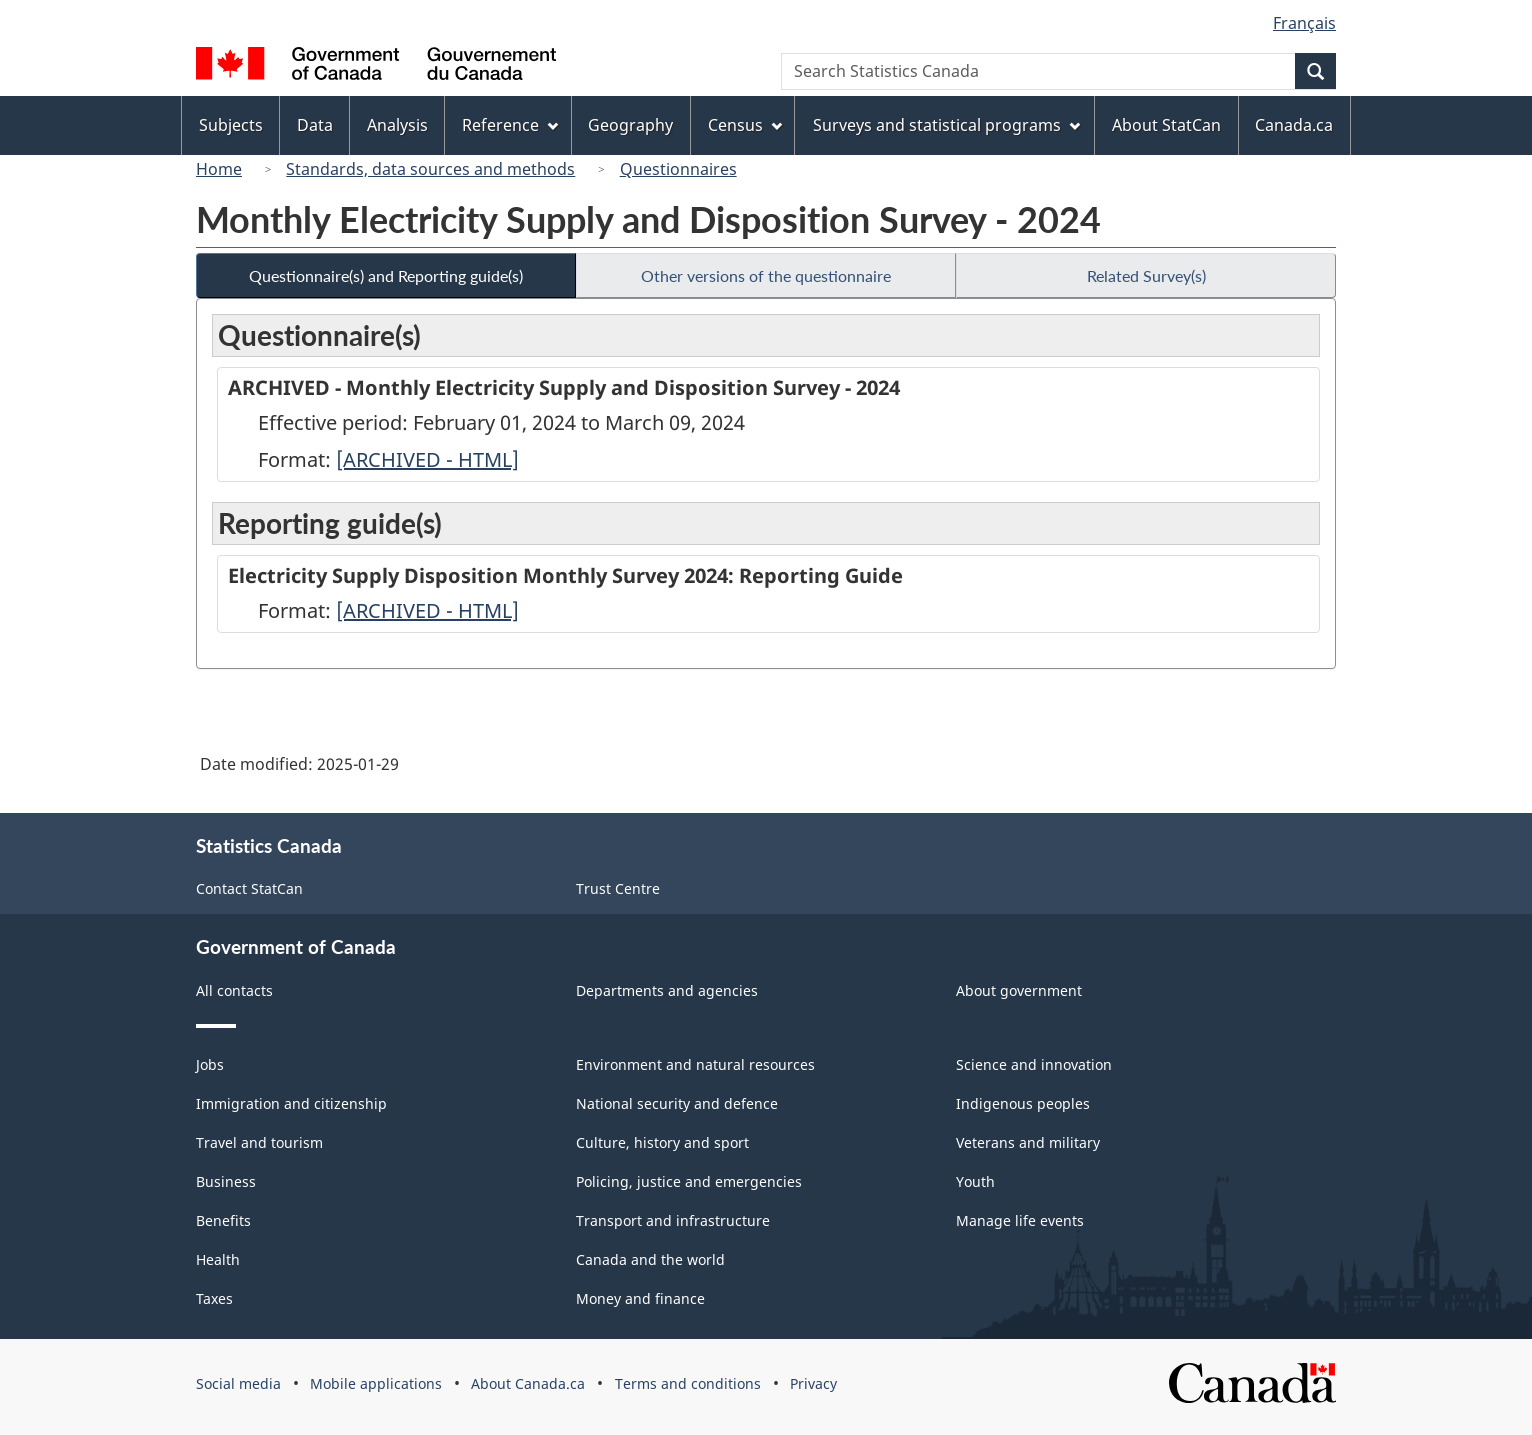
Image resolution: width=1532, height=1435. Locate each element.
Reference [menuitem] (510, 125)
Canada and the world (650, 1259)
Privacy (813, 1383)
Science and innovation (1034, 1064)
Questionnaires (678, 169)
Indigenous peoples (1023, 1103)
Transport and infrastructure (673, 1220)
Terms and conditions (688, 1383)
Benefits (223, 1220)
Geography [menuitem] (630, 125)
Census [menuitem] (745, 125)
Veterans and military (1028, 1142)
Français (1304, 23)
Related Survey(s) (1146, 275)
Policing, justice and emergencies (689, 1181)
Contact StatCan (249, 888)
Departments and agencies (667, 990)
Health (218, 1259)
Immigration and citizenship (291, 1103)
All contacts (234, 990)
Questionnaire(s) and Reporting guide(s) (386, 275)
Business (226, 1181)
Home (219, 169)
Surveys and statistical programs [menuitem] (946, 125)
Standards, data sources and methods (430, 169)
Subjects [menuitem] (231, 125)
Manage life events (1020, 1220)
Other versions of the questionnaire (766, 275)
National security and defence (677, 1103)
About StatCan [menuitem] (1166, 125)
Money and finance (640, 1298)
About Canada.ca (528, 1383)
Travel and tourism (259, 1142)
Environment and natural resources (695, 1064)
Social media (238, 1383)
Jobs (210, 1064)
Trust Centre (618, 888)
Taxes (214, 1298)
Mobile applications (376, 1383)
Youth (975, 1181)
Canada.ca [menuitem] (1294, 125)
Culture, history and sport (662, 1142)
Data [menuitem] (315, 125)
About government (1019, 990)
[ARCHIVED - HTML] (427, 459)
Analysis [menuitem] (397, 125)
